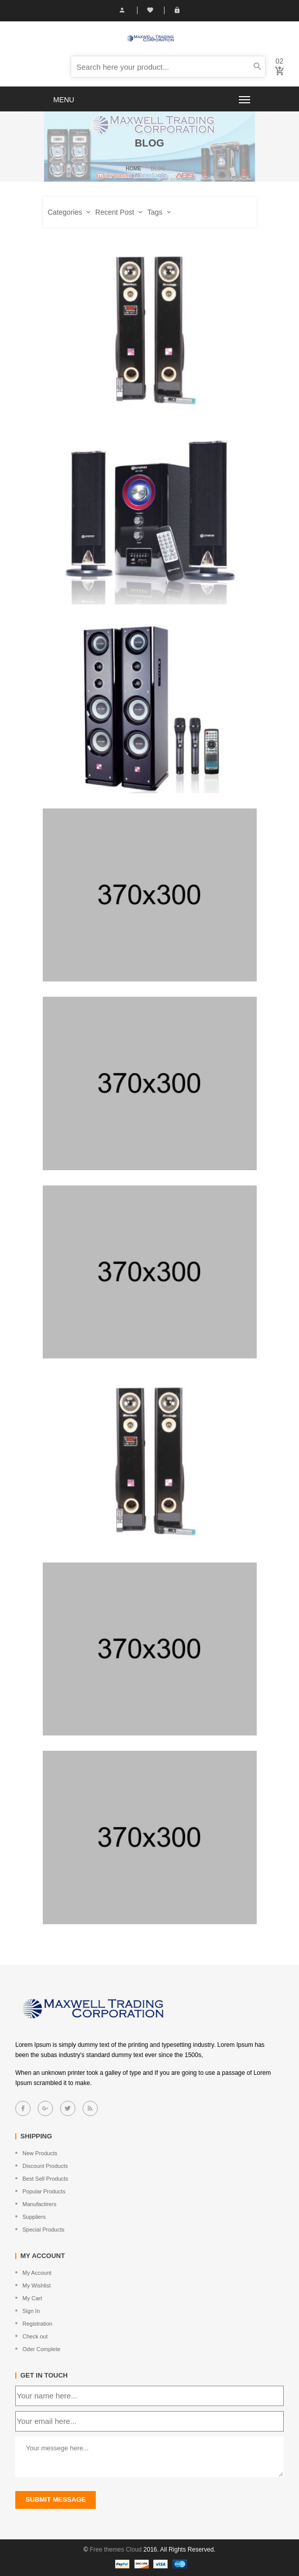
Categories (69, 212)
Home (133, 168)
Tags (158, 212)
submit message (55, 2499)
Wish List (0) (150, 10)
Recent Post (118, 212)
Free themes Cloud (116, 2549)
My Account (122, 10)
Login (177, 10)
